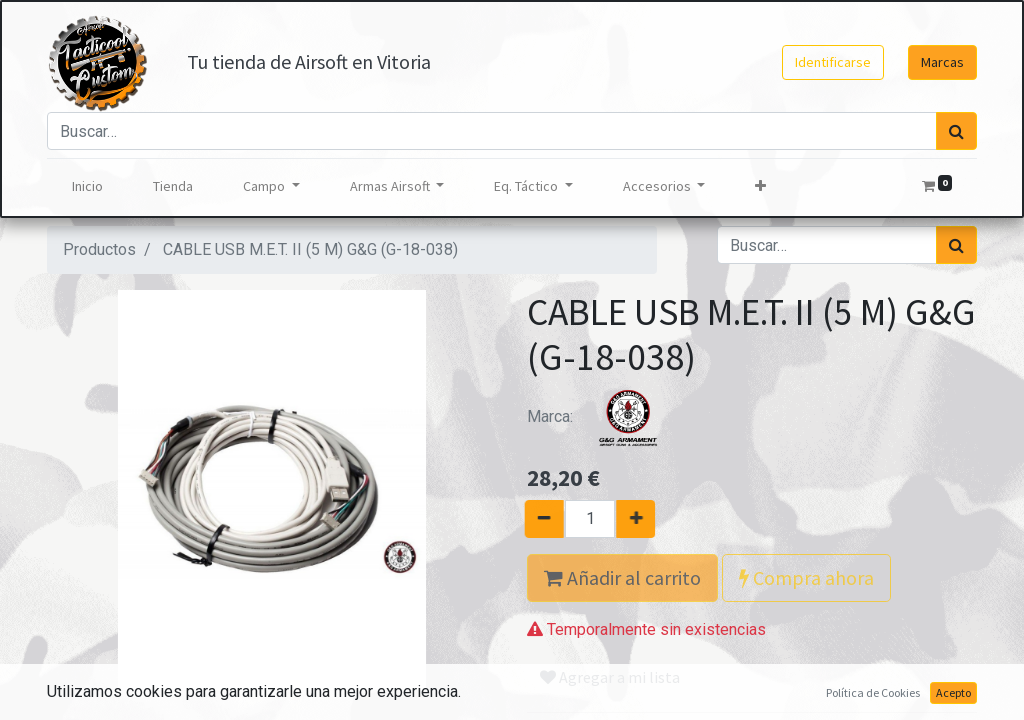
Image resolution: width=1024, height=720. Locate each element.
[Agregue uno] (646, 519)
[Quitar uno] (533, 519)
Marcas (942, 62)
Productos (99, 249)
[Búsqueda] (956, 131)
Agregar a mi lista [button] (610, 677)
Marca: (602, 416)
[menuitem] (87, 186)
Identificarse (833, 62)
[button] (760, 186)
